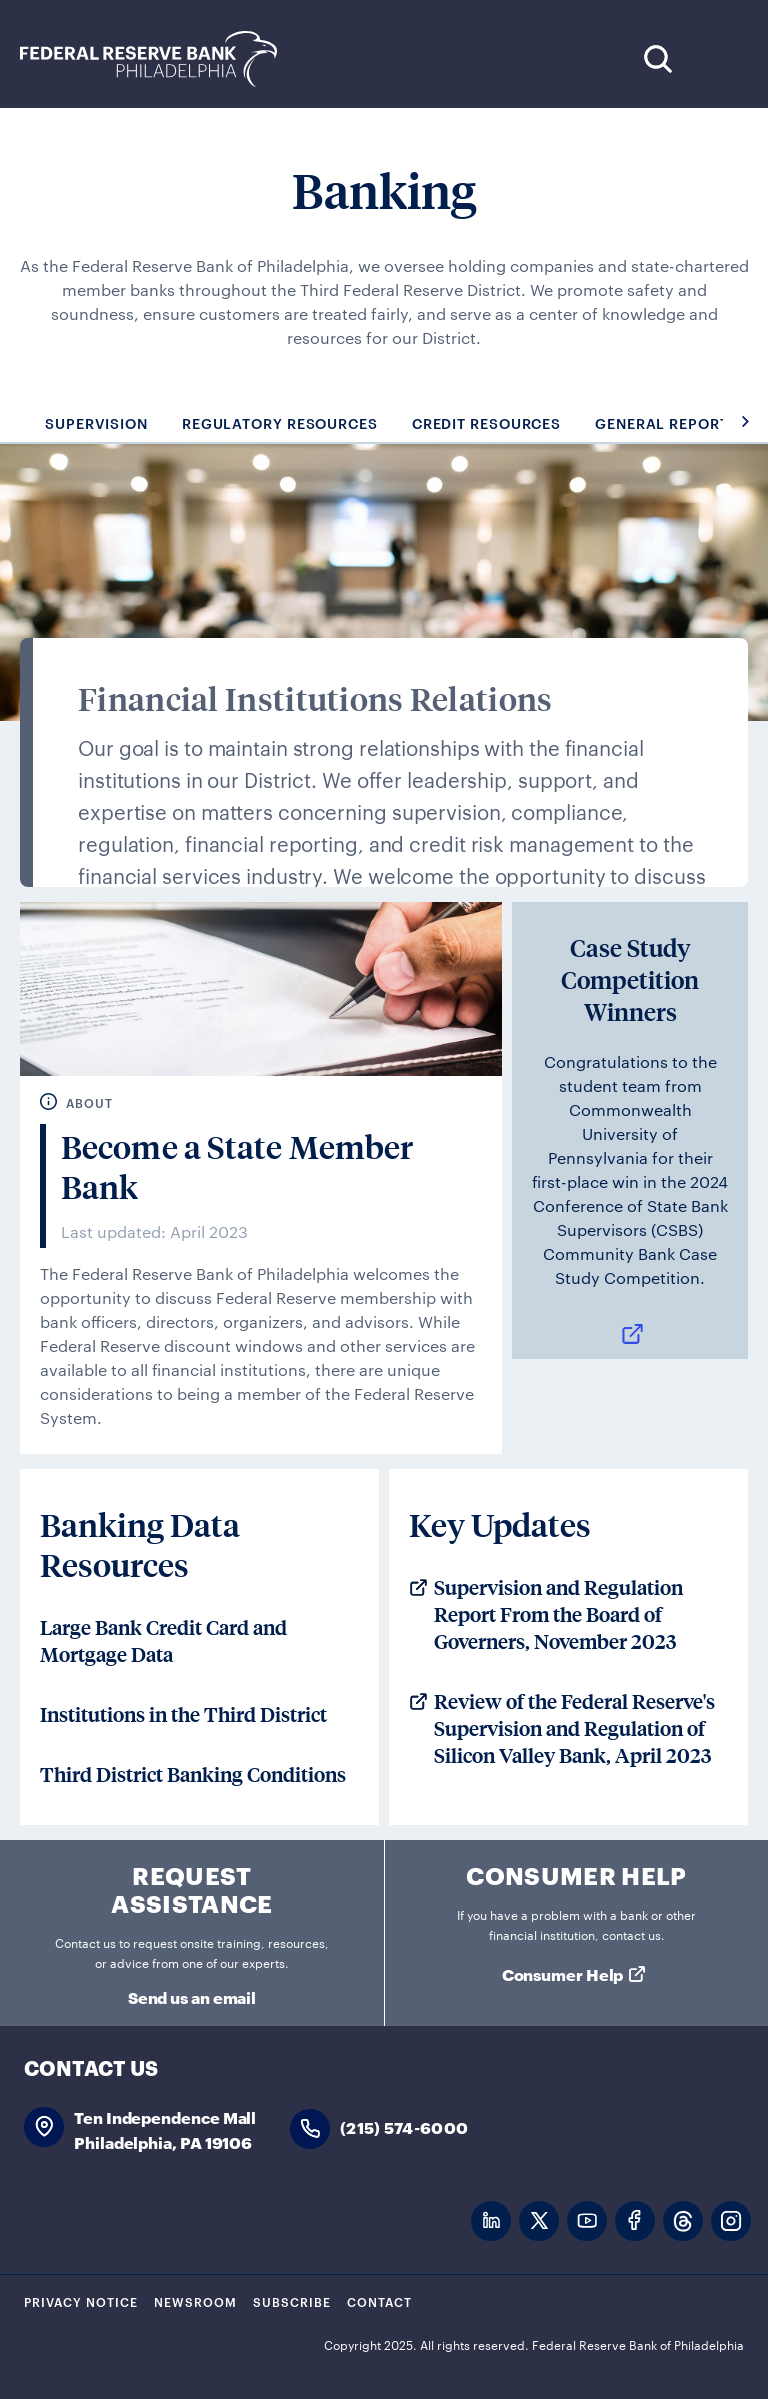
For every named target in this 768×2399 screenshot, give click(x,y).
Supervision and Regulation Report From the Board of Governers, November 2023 (558, 1615)
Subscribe (292, 2301)
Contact (379, 2301)
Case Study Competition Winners (630, 979)
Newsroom (195, 2301)
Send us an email (192, 1996)
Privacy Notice (81, 2301)
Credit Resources (486, 422)
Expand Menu (718, 58)
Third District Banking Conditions (193, 1775)
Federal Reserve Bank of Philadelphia (159, 59)
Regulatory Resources (280, 422)
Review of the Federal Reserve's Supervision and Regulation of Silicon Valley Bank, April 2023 (574, 1729)
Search (657, 58)
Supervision (96, 422)
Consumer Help (563, 1973)
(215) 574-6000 (404, 2126)
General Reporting (675, 422)
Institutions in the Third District (183, 1715)
